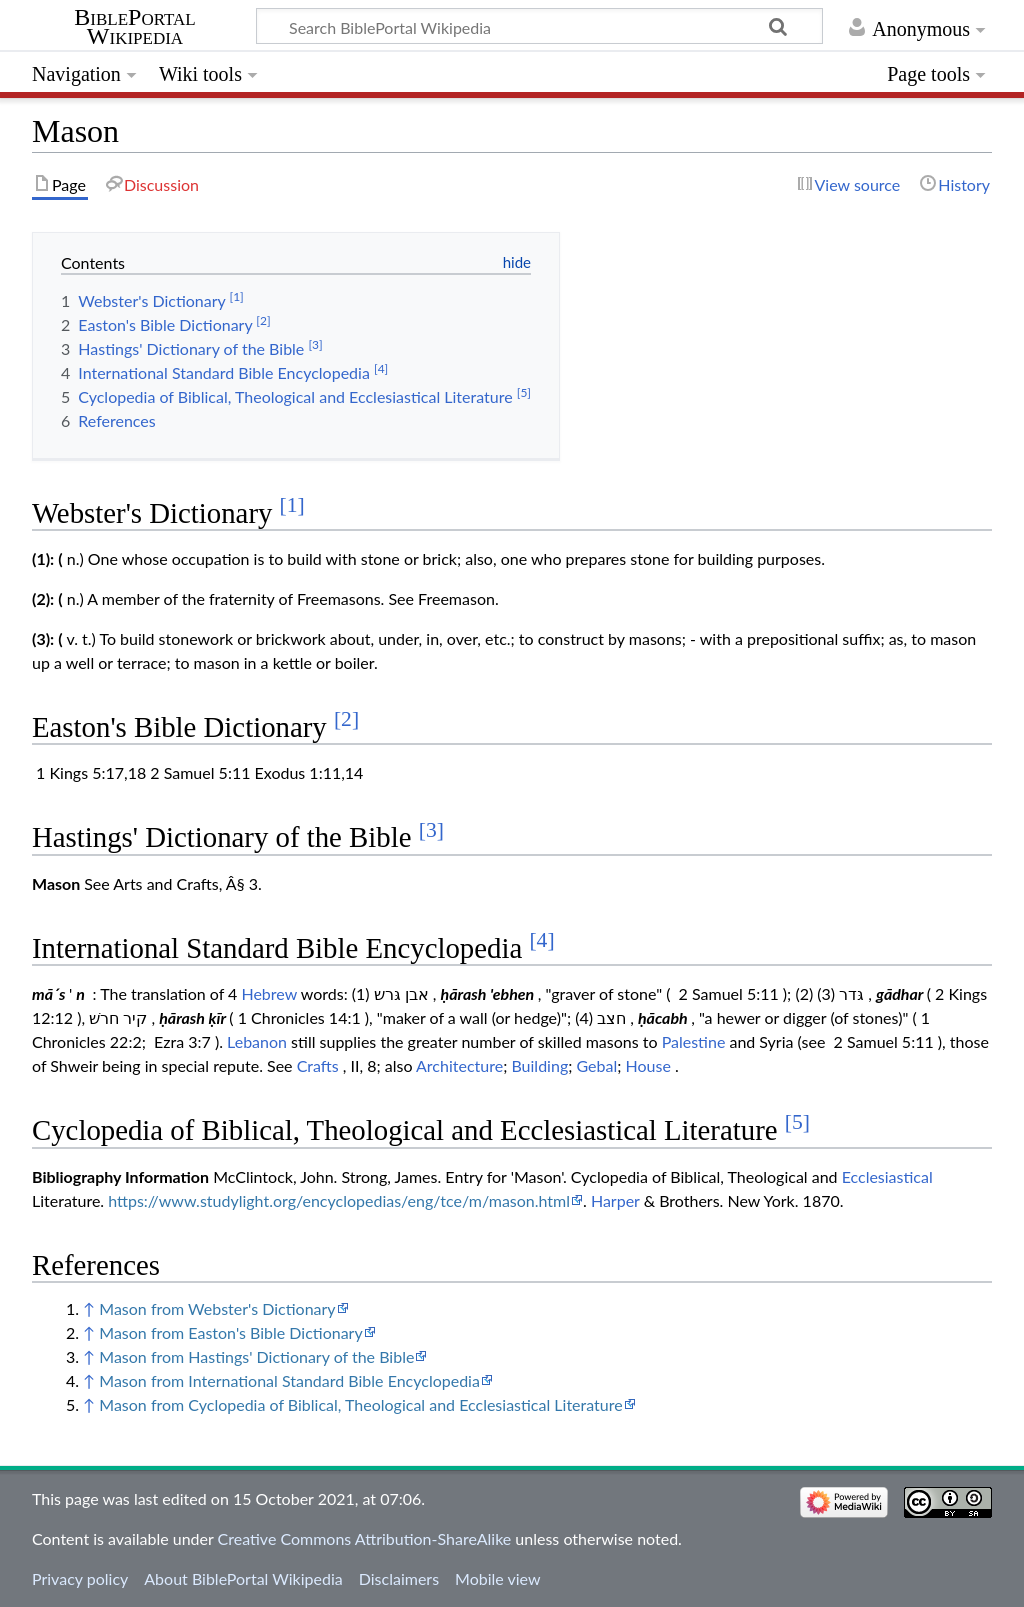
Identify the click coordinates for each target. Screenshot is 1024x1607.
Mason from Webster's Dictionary (217, 1308)
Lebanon (257, 1041)
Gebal (596, 1065)
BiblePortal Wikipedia (134, 27)
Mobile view (497, 1578)
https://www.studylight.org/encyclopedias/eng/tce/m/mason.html (339, 1200)
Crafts (318, 1065)
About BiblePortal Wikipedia (243, 1578)
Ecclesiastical (887, 1176)
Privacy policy (80, 1578)
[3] (431, 830)
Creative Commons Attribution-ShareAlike (365, 1538)
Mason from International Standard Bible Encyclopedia (289, 1380)
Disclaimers (399, 1578)
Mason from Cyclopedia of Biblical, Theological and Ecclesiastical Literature (360, 1404)
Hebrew (268, 993)
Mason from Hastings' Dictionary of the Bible (256, 1356)
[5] (797, 1122)
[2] (346, 719)
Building (539, 1065)
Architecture (459, 1065)
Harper (615, 1200)
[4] (541, 940)
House (648, 1065)
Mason (56, 883)
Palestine (694, 1041)
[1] (292, 505)
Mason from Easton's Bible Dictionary (230, 1332)
